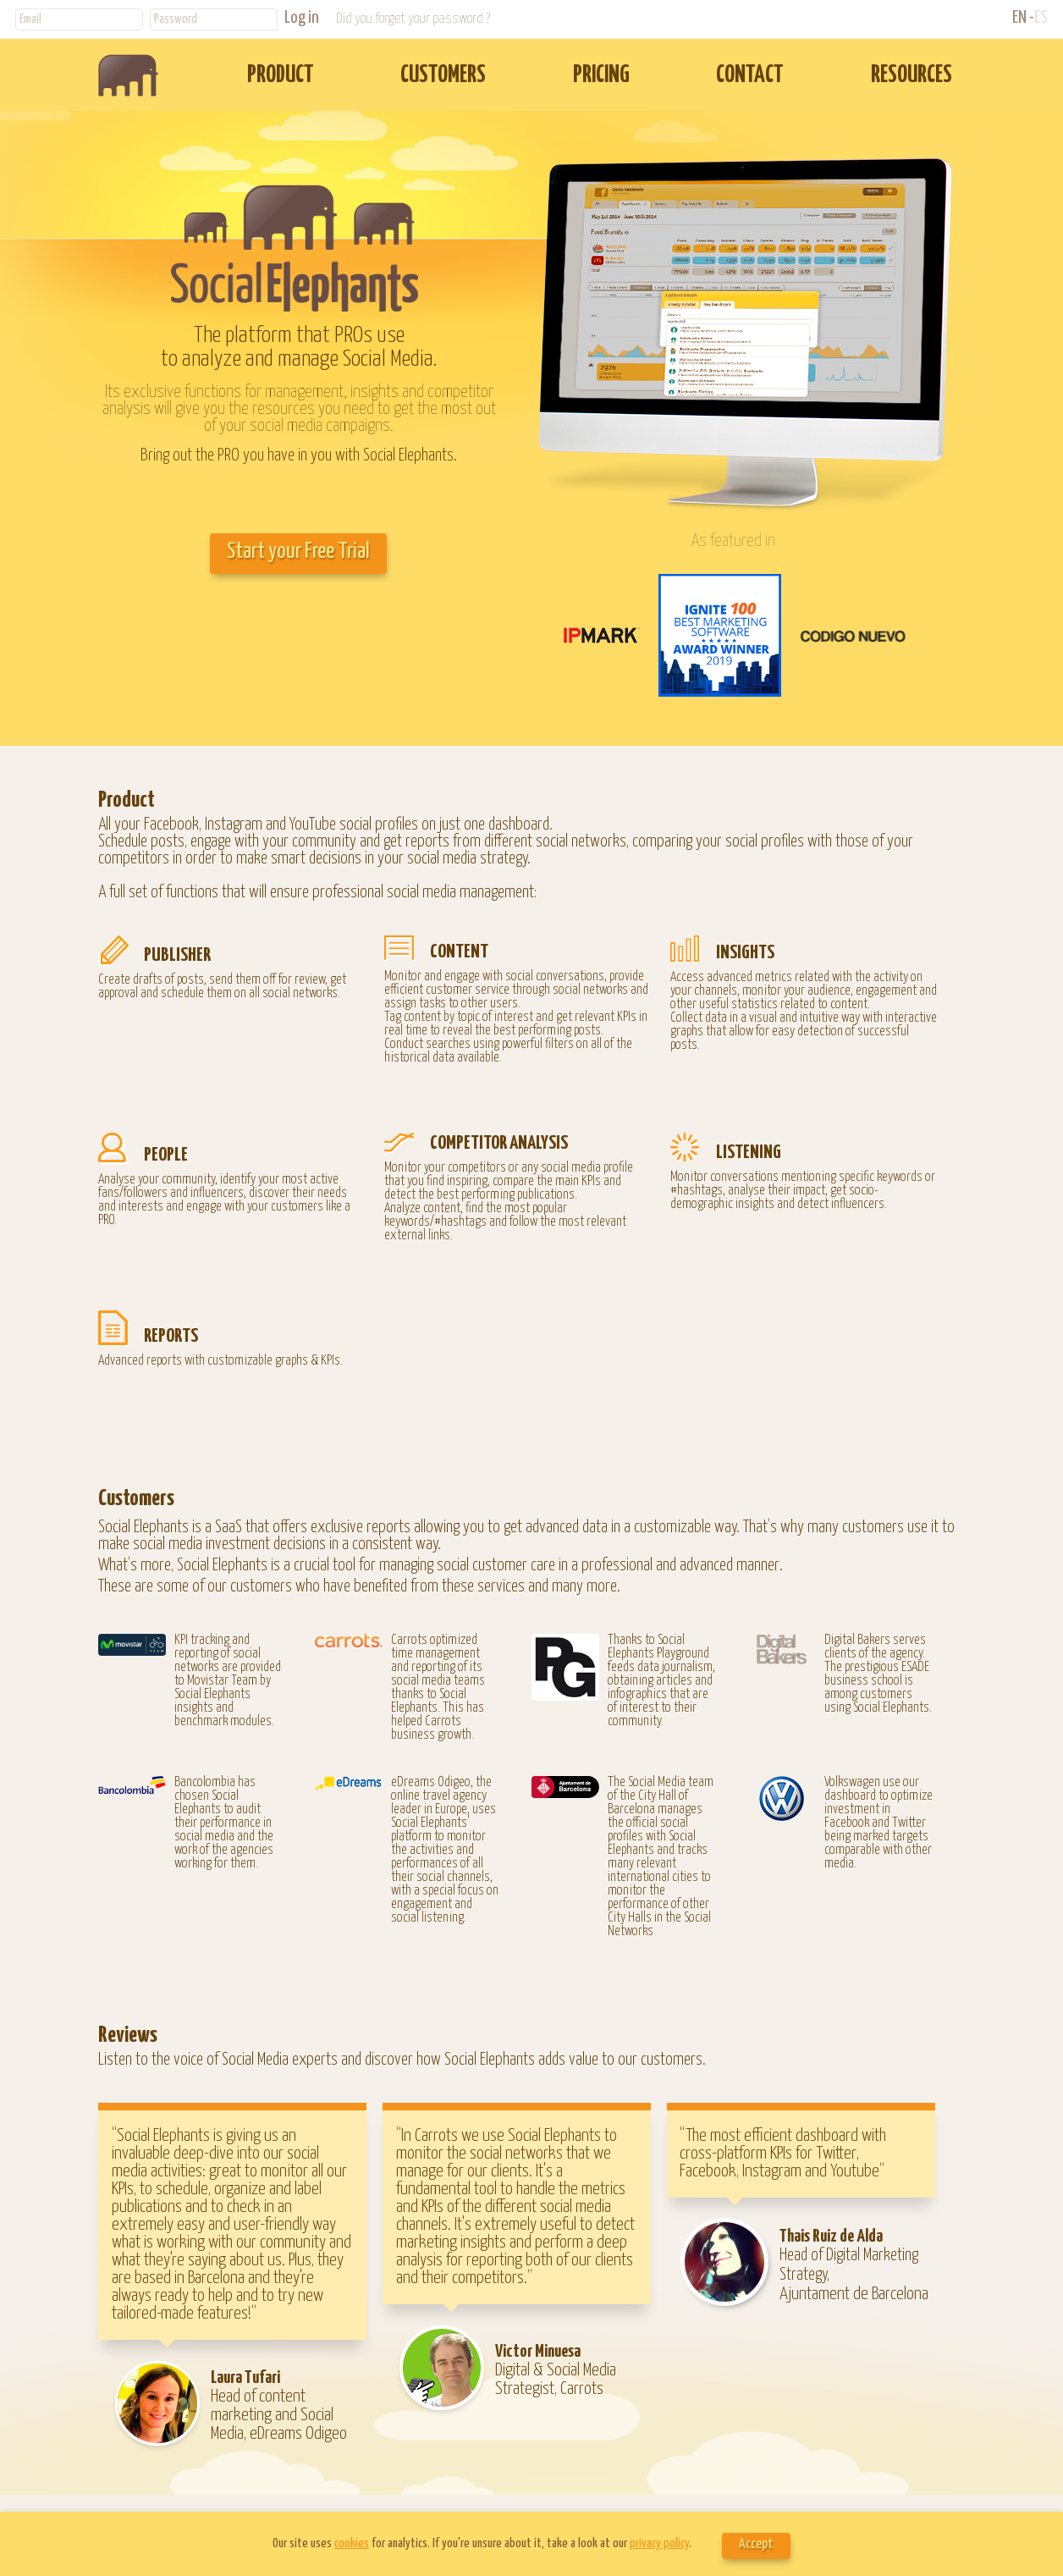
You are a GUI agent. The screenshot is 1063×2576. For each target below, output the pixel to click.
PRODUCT (280, 75)
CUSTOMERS (443, 75)
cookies (351, 2543)
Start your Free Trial (298, 551)
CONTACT (750, 75)
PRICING (601, 75)
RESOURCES (911, 75)
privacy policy (659, 2543)
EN (1019, 17)
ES (1041, 17)
